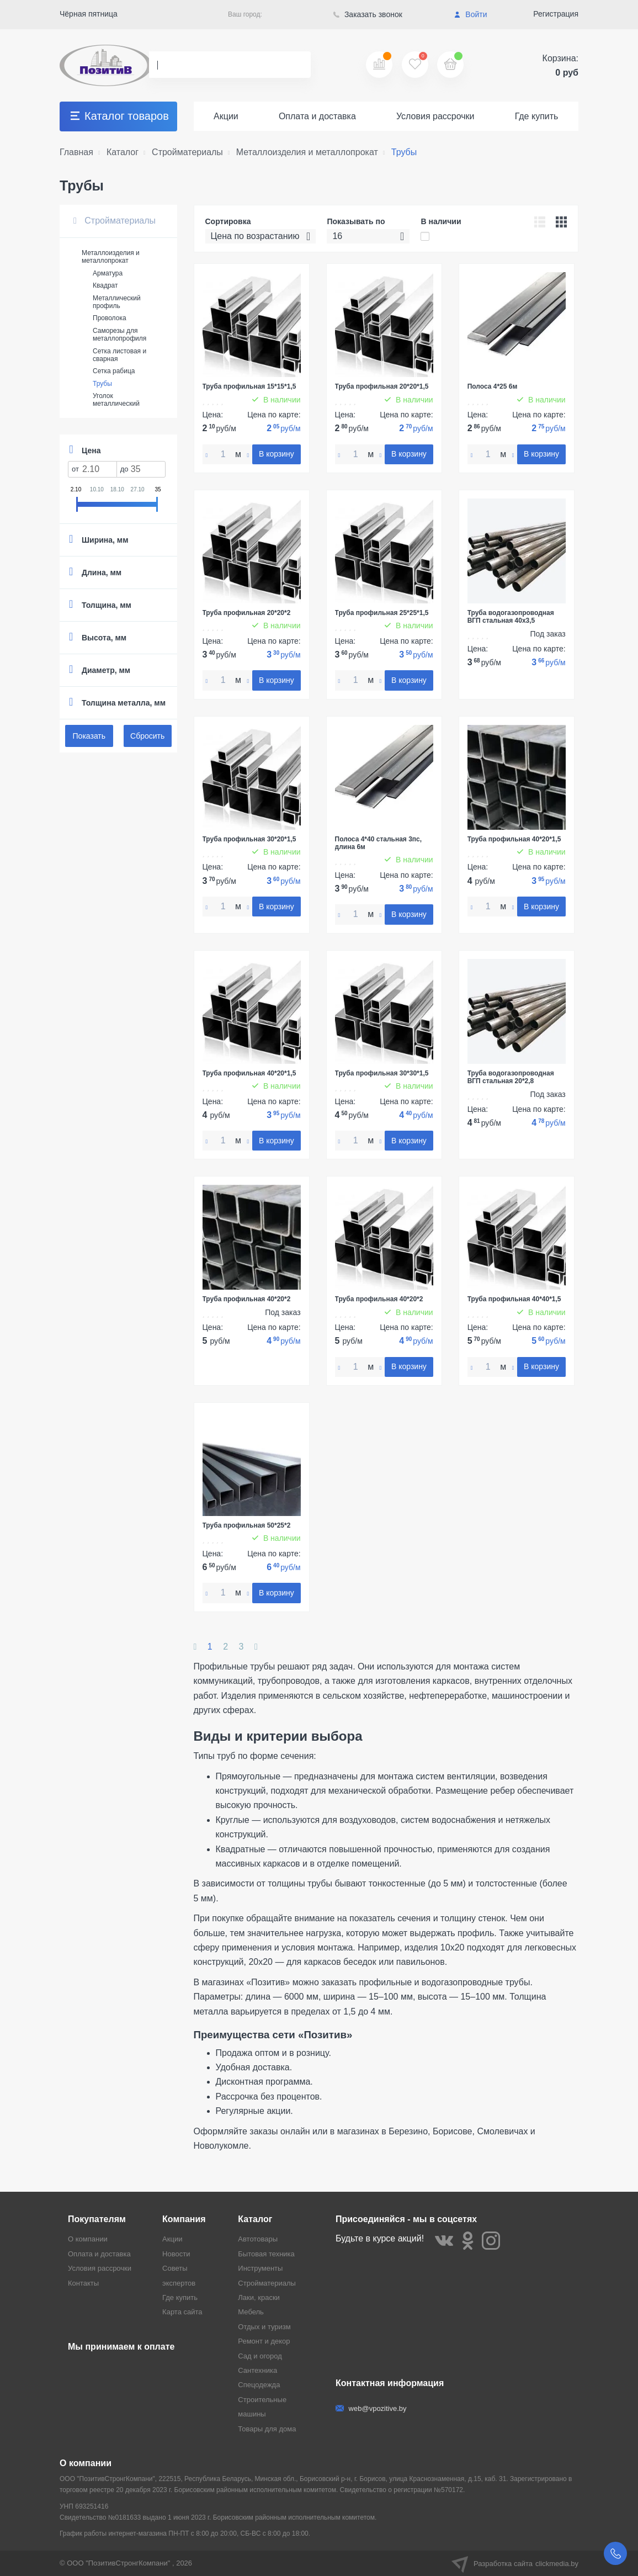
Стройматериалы (114, 220)
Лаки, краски (259, 2297)
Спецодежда (259, 2385)
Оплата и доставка (317, 116)
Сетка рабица (114, 371)
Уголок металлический (116, 399)
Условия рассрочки (435, 116)
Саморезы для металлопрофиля (119, 334)
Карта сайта (182, 2312)
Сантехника (257, 2370)
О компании (88, 2239)
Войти (470, 14)
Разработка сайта (514, 2563)
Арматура (108, 273)
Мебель (251, 2312)
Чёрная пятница (89, 13)
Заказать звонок (367, 14)
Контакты (83, 2283)
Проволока (109, 318)
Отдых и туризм (264, 2327)
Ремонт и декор (264, 2341)
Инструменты (260, 2268)
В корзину (276, 453)
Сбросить (147, 736)
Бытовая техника (266, 2254)
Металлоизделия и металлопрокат (111, 256)
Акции (226, 116)
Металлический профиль (117, 302)
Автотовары (258, 2239)
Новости (176, 2254)
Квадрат (105, 285)
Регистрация (555, 13)
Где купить (537, 116)
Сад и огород (260, 2356)
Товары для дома (267, 2429)
